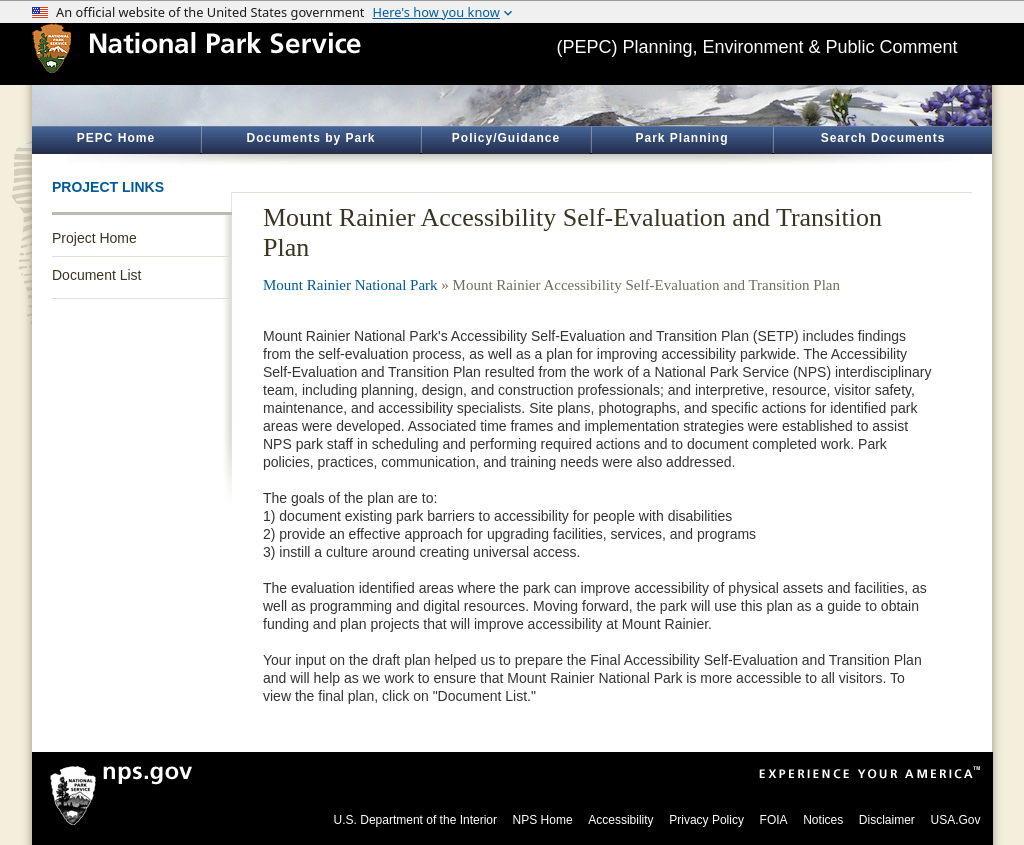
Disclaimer (887, 820)
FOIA (774, 820)
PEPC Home (116, 138)
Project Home (94, 238)
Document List (96, 275)
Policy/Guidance (506, 138)
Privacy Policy (706, 820)
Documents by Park (310, 138)
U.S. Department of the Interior (415, 820)
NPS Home (543, 820)
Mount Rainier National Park (350, 285)
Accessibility (620, 820)
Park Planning (681, 138)
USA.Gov (955, 820)
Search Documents (883, 138)
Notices (823, 820)
